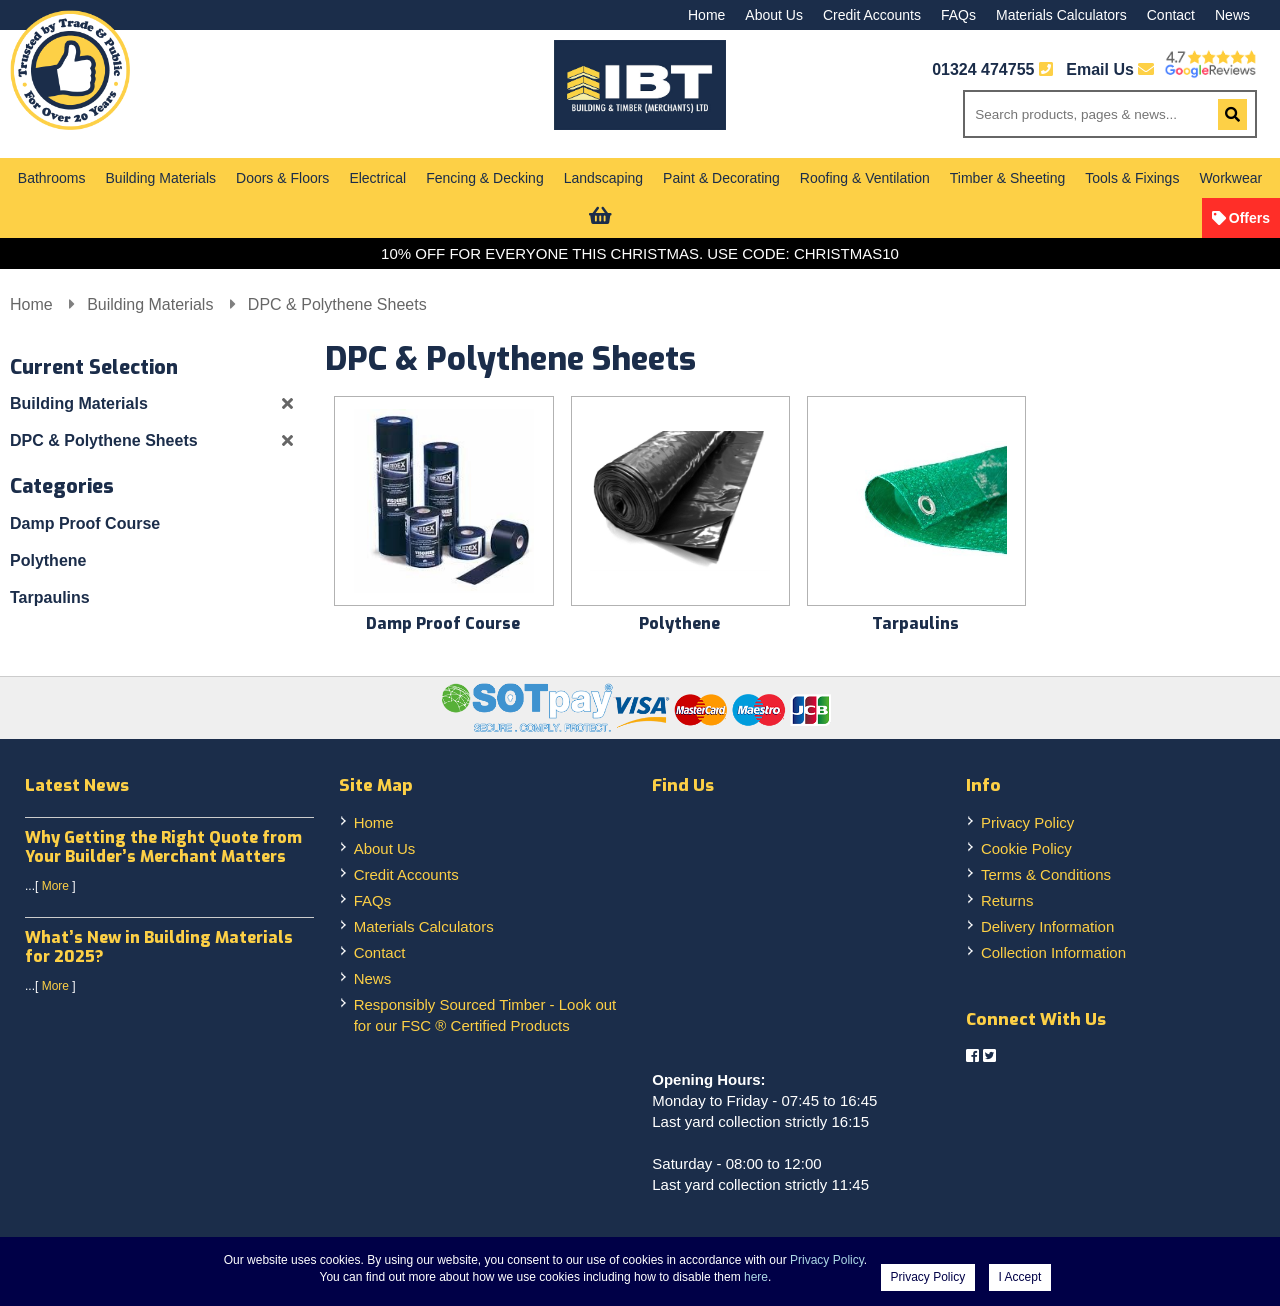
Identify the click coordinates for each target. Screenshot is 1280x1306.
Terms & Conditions (1046, 874)
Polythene (48, 560)
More (55, 886)
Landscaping (603, 178)
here (756, 1277)
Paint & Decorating (721, 178)
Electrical (377, 178)
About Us (774, 15)
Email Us (1110, 69)
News (1232, 15)
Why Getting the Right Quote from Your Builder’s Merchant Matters (163, 847)
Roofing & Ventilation (865, 178)
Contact (1171, 15)
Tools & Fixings (1132, 178)
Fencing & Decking (485, 178)
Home (706, 15)
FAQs (958, 15)
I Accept (1020, 1277)
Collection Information (1053, 952)
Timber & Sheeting (1007, 178)
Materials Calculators (1061, 15)
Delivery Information (1047, 926)
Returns (1007, 900)
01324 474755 (983, 69)
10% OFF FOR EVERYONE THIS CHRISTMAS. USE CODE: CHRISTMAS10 (640, 253)
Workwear (1230, 178)
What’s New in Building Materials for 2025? (159, 947)
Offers (1249, 218)
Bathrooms (52, 178)
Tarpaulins (50, 597)
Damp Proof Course (85, 523)
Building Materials (161, 178)
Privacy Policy (1027, 822)
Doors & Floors (282, 178)
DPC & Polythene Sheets (337, 304)
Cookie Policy (1026, 848)
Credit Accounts (872, 15)
